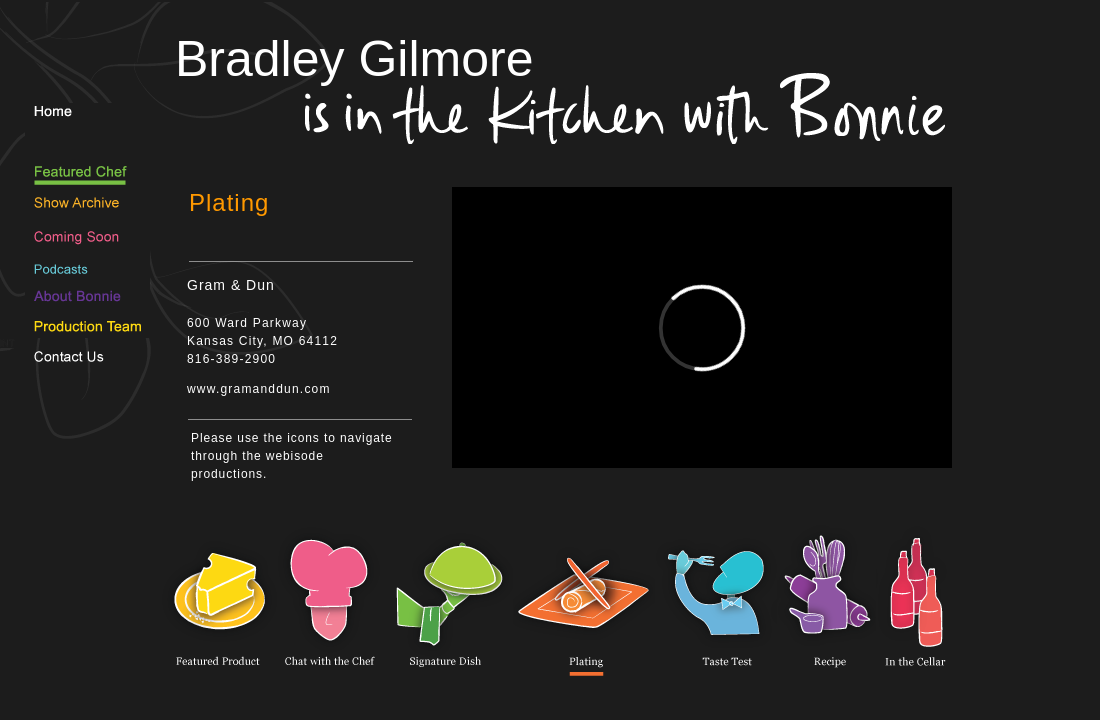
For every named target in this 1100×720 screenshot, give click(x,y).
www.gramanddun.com (259, 389)
